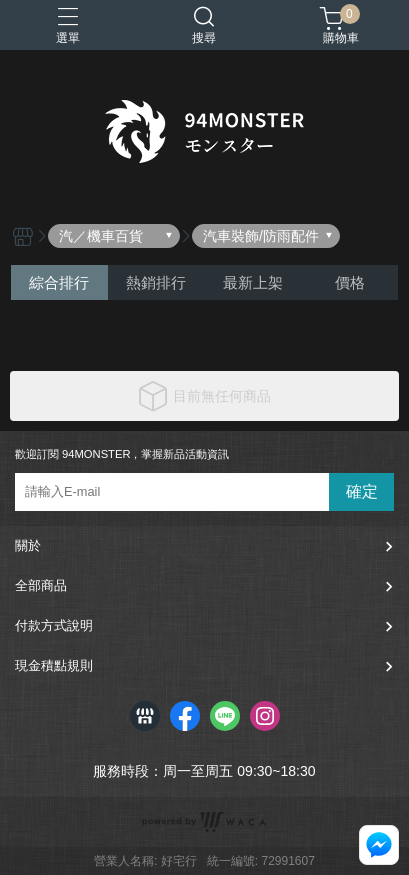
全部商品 (41, 585)
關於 (28, 545)
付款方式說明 (54, 625)
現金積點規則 (54, 665)
